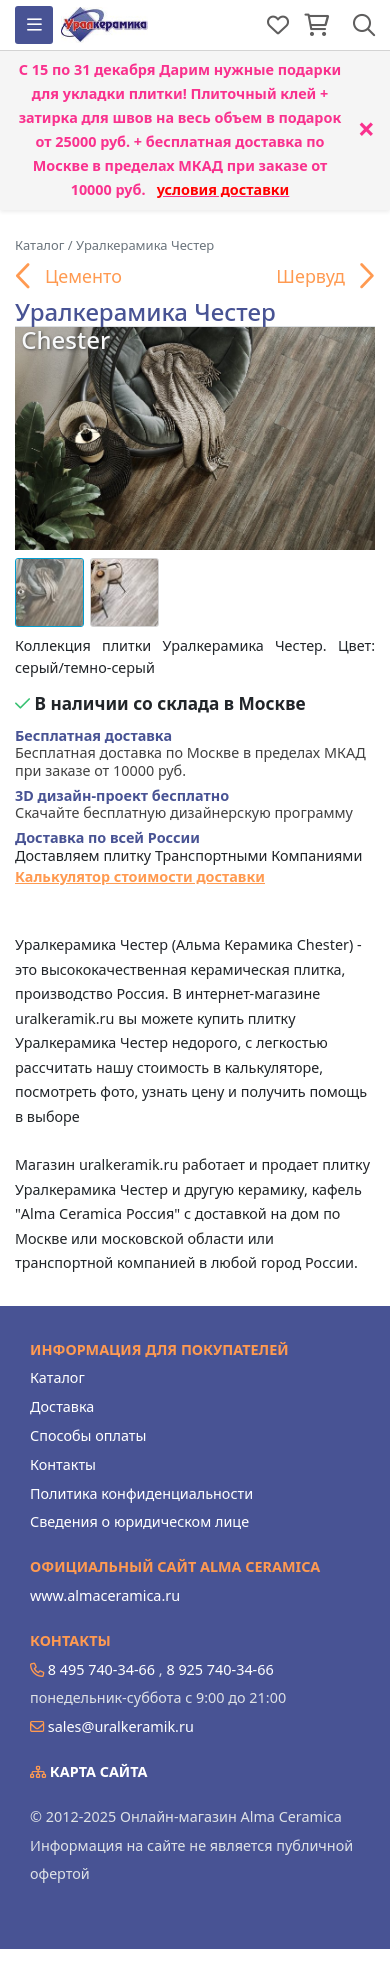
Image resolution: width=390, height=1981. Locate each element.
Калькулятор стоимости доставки (140, 876)
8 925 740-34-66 (219, 1669)
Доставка (62, 1406)
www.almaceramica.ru (105, 1595)
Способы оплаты (88, 1435)
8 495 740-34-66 (101, 1669)
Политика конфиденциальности (141, 1493)
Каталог (57, 1377)
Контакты (63, 1464)
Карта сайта (89, 1771)
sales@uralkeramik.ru (121, 1726)
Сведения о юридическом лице (139, 1521)
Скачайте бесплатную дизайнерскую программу (184, 804)
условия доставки (223, 189)
